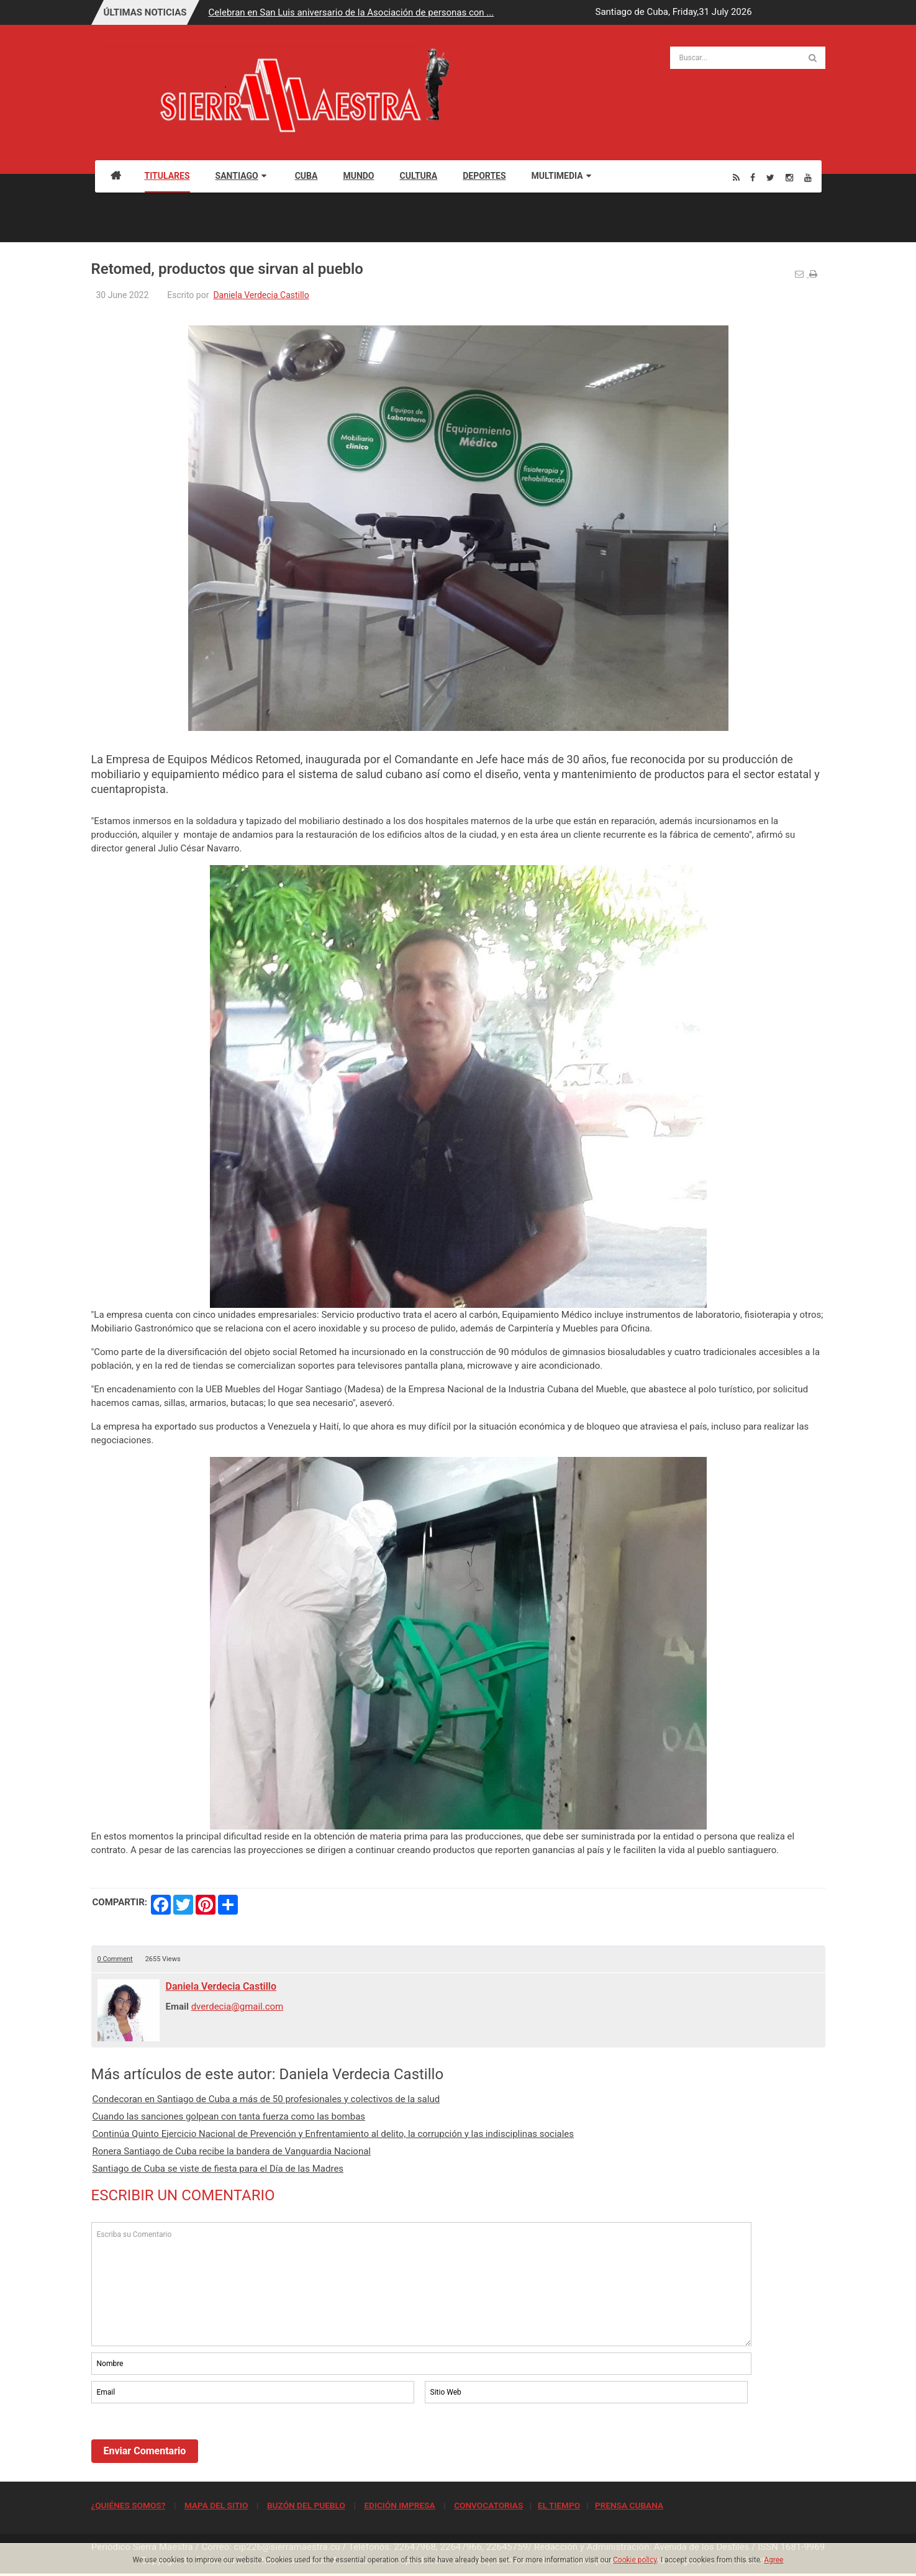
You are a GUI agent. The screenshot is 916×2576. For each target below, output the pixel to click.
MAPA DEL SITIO (216, 2505)
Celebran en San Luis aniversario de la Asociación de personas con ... (351, 12)
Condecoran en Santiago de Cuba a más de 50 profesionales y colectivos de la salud (266, 2099)
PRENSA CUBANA (629, 2505)
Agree (773, 2560)
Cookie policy (635, 2560)
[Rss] (736, 177)
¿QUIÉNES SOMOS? (128, 2505)
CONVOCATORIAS (488, 2505)
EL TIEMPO (559, 2505)
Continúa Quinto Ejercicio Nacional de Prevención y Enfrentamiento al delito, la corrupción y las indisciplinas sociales (333, 2133)
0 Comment (115, 1959)
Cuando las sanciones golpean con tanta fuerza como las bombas (229, 2116)
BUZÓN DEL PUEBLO (306, 2505)
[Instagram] (789, 177)
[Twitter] (770, 177)
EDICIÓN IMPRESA (399, 2505)
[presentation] (185, 2440)
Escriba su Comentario (421, 2284)
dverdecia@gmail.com (237, 2006)
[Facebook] (752, 177)
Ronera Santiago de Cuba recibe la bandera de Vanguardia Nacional (232, 2151)
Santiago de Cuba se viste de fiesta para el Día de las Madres (218, 2168)
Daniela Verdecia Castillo (261, 295)
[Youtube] (808, 177)
